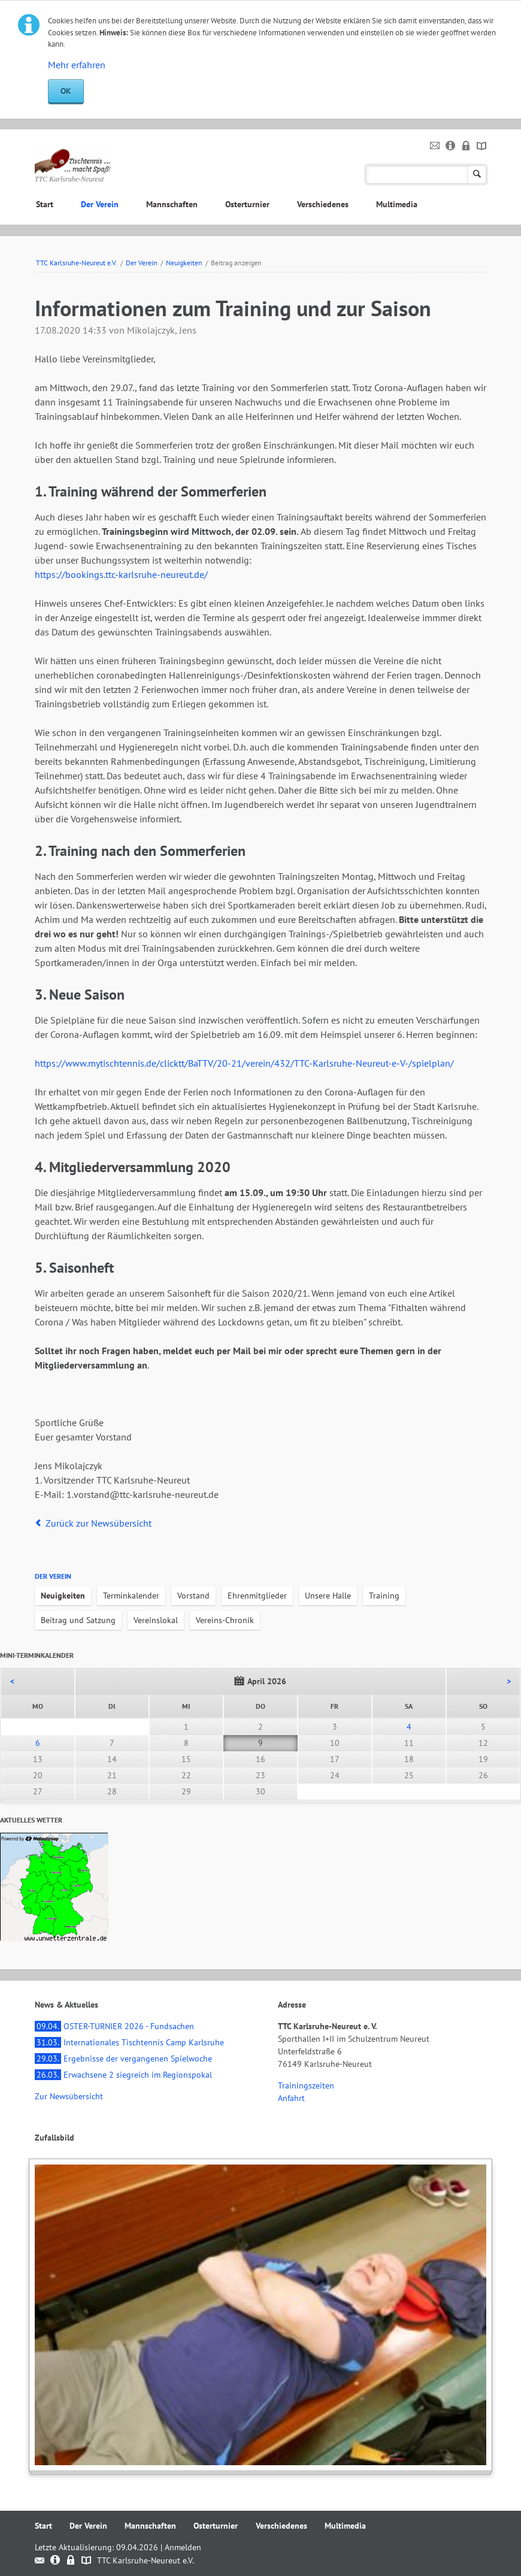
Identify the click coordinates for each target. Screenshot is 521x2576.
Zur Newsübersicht (69, 2096)
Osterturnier (247, 204)
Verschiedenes (323, 204)
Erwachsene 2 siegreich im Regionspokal (123, 2074)
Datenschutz (466, 146)
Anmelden (183, 2547)
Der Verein (100, 204)
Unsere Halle (328, 1595)
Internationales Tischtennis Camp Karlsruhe (129, 2042)
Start (44, 204)
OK (65, 91)
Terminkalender (131, 1595)
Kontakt (435, 146)
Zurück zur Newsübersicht (99, 1523)
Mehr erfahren (76, 65)
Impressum (451, 146)
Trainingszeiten (306, 2085)
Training (384, 1595)
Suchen (477, 174)
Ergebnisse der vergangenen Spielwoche (123, 2058)
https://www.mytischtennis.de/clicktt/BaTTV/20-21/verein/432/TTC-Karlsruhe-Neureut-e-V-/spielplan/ (244, 1063)
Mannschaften (172, 204)
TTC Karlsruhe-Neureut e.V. (76, 262)
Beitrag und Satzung (78, 1620)
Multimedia (396, 204)
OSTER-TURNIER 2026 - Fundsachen (114, 2026)
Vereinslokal (156, 1620)
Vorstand (193, 1595)
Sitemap (482, 146)
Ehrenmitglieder (257, 1595)
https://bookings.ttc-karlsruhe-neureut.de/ (121, 574)
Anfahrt (291, 2098)
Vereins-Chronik (225, 1620)
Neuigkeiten (184, 262)
